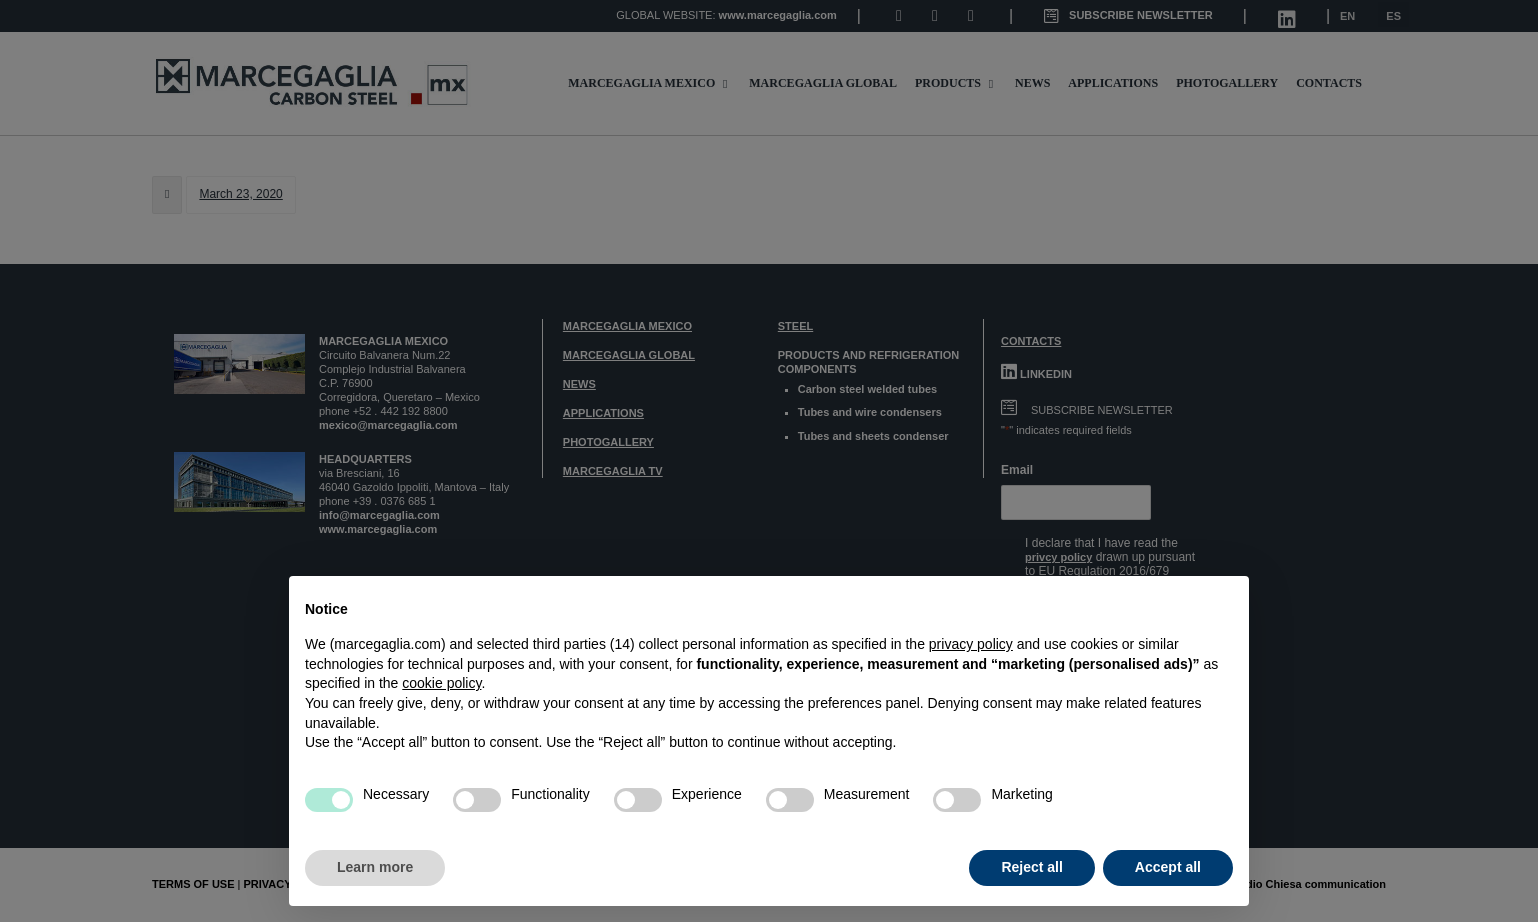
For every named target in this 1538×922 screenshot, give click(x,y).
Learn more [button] (375, 867)
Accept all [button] (1168, 867)
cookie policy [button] (441, 683)
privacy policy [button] (971, 644)
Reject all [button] (1031, 867)
